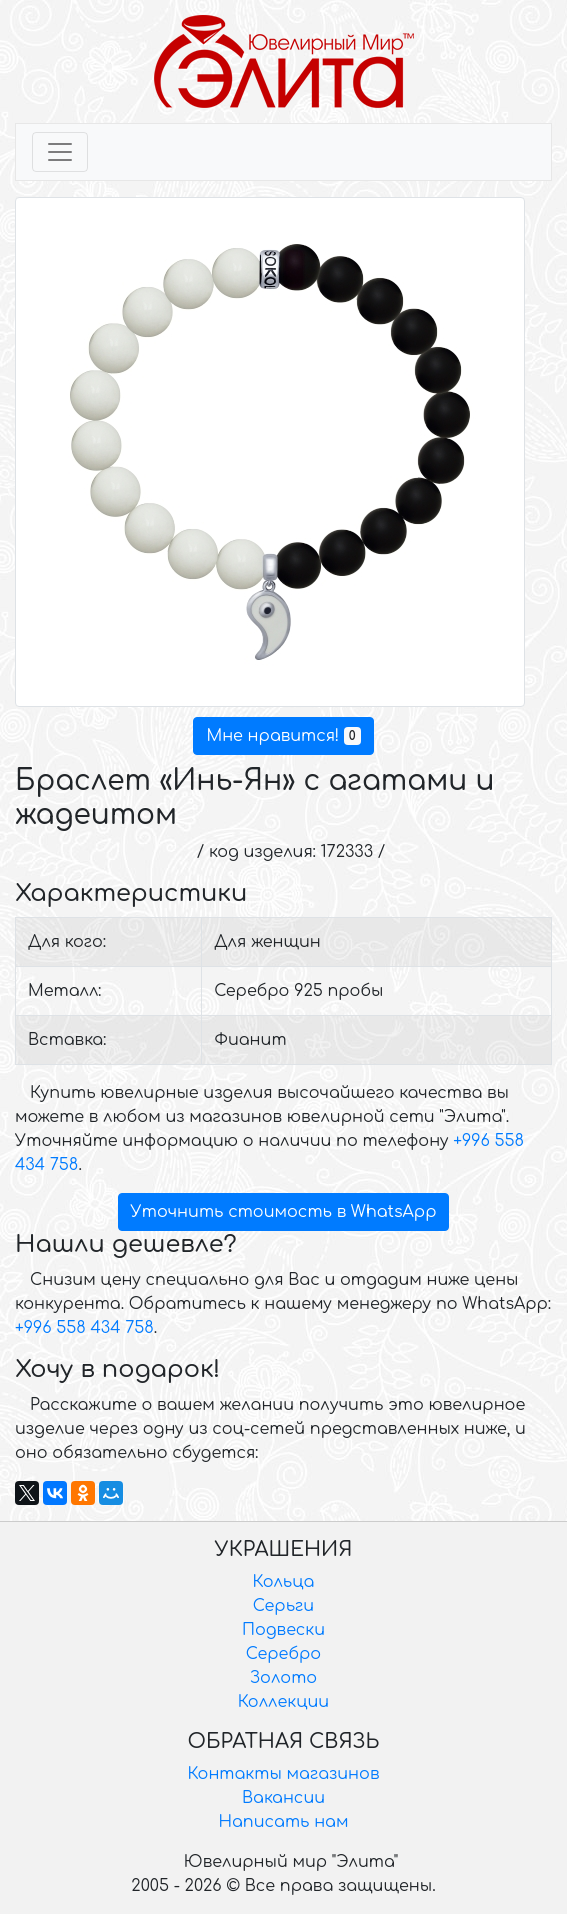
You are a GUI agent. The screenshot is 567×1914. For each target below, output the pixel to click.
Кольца (284, 1582)
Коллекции (283, 1702)
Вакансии (283, 1798)
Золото (283, 1678)
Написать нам (284, 1822)
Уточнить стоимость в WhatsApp (284, 1212)
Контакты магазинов (284, 1774)
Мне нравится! (283, 736)
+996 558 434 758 (84, 1328)
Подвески (283, 1630)
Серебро (283, 1654)
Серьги (283, 1606)
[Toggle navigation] (60, 152)
